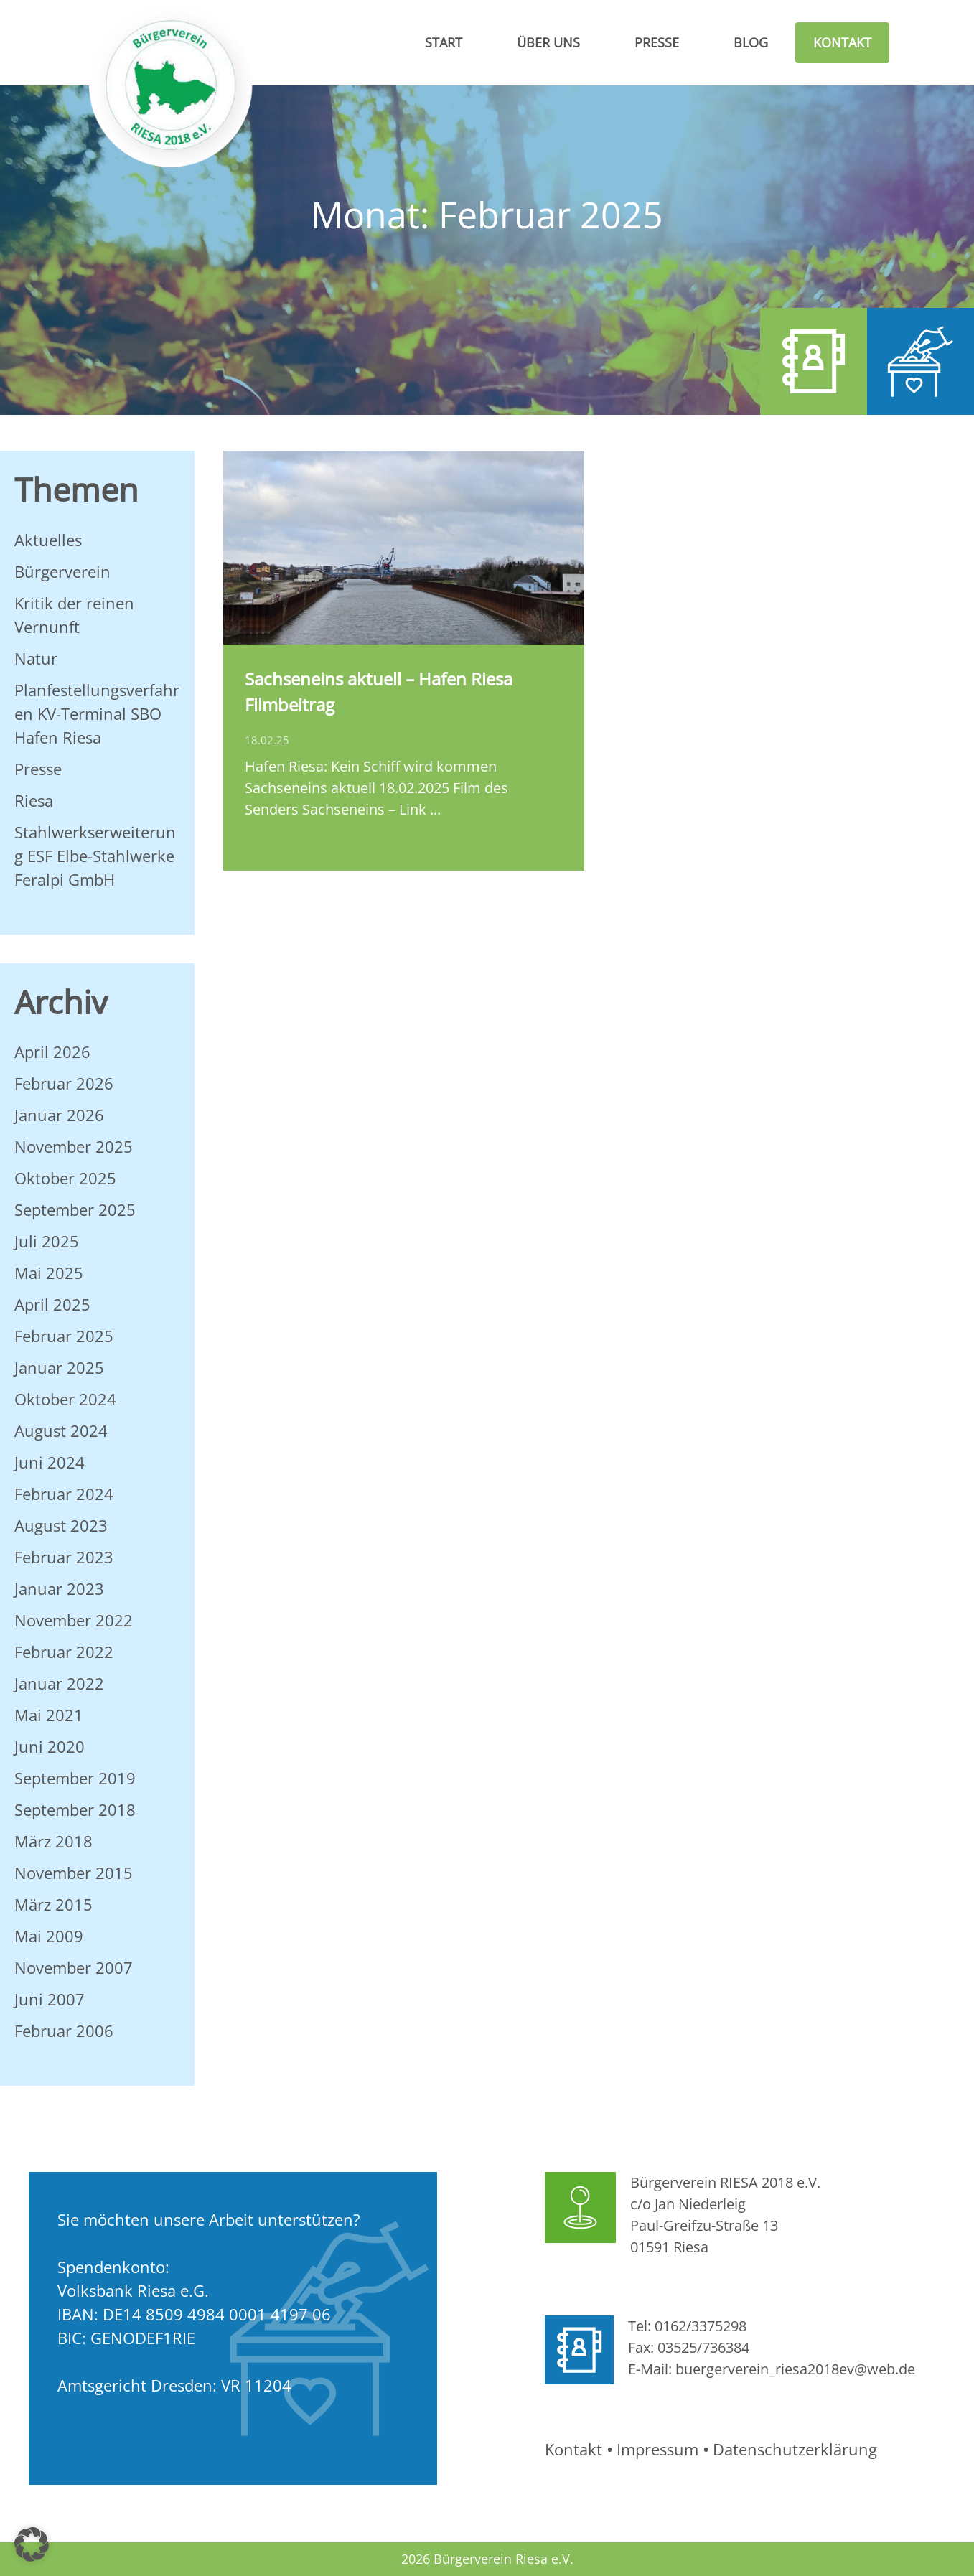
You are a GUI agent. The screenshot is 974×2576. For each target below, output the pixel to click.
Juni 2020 (49, 1746)
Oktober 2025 (65, 1178)
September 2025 (75, 1209)
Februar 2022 (63, 1651)
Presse (656, 42)
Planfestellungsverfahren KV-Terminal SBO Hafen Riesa (96, 713)
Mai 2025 (48, 1272)
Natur (35, 658)
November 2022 (73, 1620)
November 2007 (73, 1967)
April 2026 (52, 1051)
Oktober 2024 (65, 1399)
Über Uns (548, 42)
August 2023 (61, 1525)
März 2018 (53, 1841)
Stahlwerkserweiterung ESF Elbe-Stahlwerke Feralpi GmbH (95, 855)
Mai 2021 (48, 1714)
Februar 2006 (63, 2030)
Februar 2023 (63, 1557)
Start (443, 42)
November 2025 (73, 1146)
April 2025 (52, 1304)
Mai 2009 (48, 1936)
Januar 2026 (59, 1114)
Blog (751, 42)
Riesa (33, 800)
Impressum (657, 2449)
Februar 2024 (63, 1493)
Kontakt (842, 42)
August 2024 (61, 1430)
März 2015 (53, 1904)
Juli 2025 (46, 1241)
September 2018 (75, 1809)
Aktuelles (48, 540)
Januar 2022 (59, 1683)
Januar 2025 (59, 1367)
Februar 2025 (63, 1335)
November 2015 (73, 1872)
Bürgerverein (62, 571)
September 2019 (75, 1778)
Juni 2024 (49, 1462)
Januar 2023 (59, 1588)
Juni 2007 (49, 1999)
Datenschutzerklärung (795, 2449)
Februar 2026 (63, 1083)
